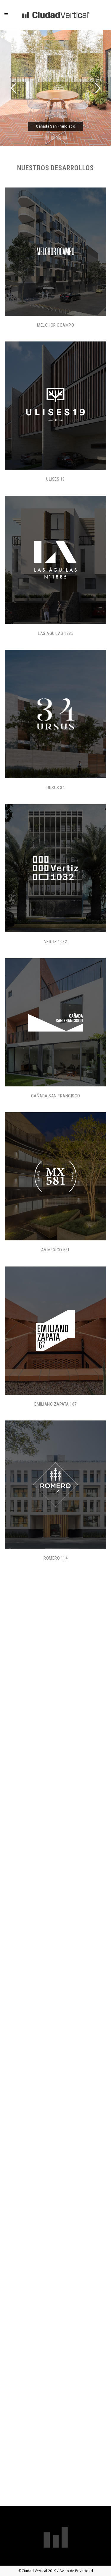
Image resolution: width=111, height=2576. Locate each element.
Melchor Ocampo (55, 325)
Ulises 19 (55, 479)
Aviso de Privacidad (76, 2570)
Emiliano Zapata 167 (55, 1404)
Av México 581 (55, 1250)
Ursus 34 (55, 787)
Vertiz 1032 (55, 941)
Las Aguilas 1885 (55, 633)
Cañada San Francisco (55, 1096)
